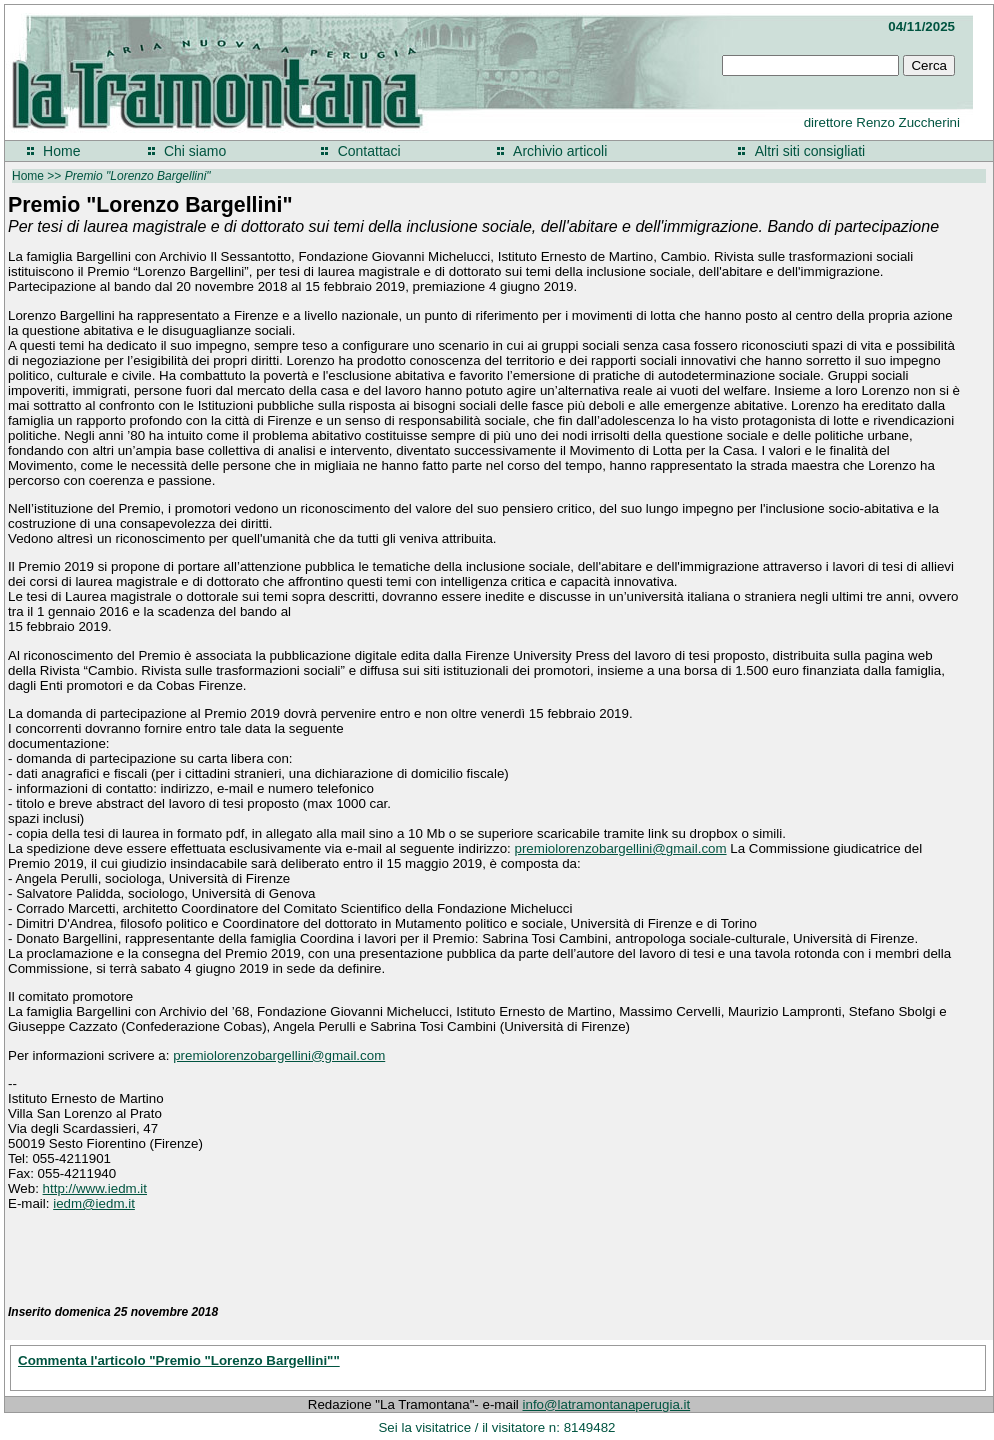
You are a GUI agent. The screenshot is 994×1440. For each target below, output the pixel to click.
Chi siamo (195, 151)
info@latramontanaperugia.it (607, 1404)
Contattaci (369, 151)
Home (61, 151)
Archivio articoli (560, 151)
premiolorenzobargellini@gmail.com (621, 848)
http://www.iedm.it (95, 1188)
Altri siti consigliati (810, 151)
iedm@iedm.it (94, 1203)
